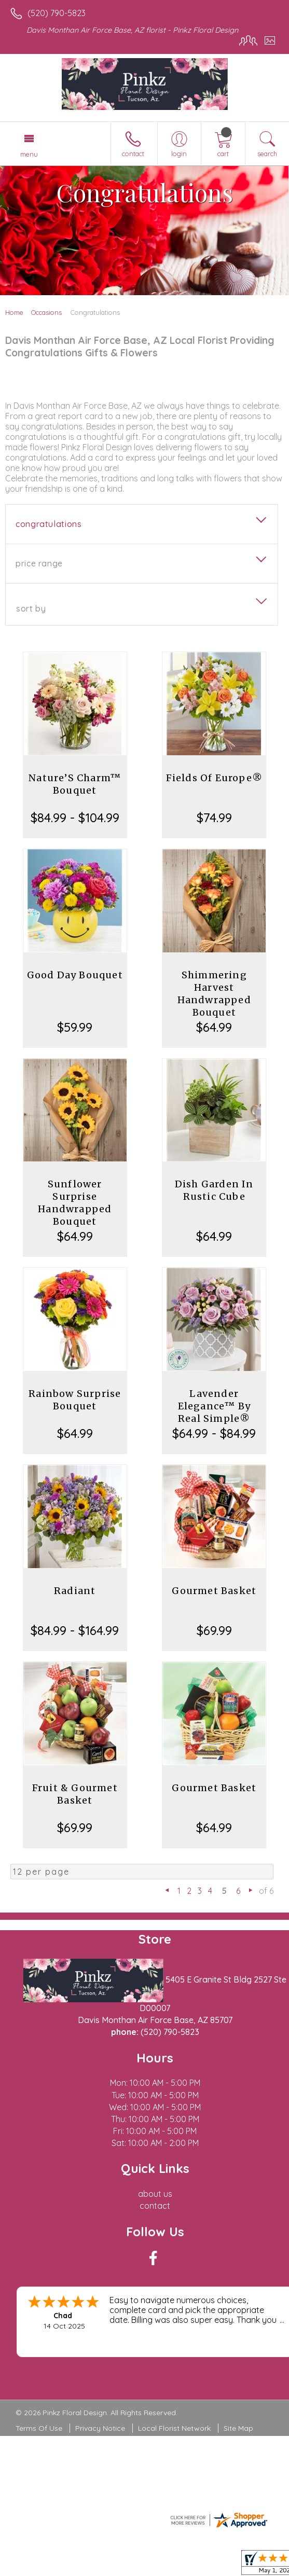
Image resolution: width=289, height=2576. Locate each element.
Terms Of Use (39, 2428)
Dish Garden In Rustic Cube (214, 1190)
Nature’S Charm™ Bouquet (75, 784)
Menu (29, 154)
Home (14, 312)
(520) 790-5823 (56, 13)
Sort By (31, 608)
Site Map (238, 2428)
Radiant (74, 1591)
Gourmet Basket (214, 1591)
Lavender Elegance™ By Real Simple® (214, 1406)
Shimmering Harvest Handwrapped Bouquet (214, 993)
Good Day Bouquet (75, 975)
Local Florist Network (174, 2428)
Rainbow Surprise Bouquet (75, 1400)
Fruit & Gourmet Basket (75, 1794)
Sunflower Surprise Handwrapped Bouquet (75, 1202)
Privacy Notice (100, 2428)
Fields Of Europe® (214, 778)
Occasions (46, 312)
